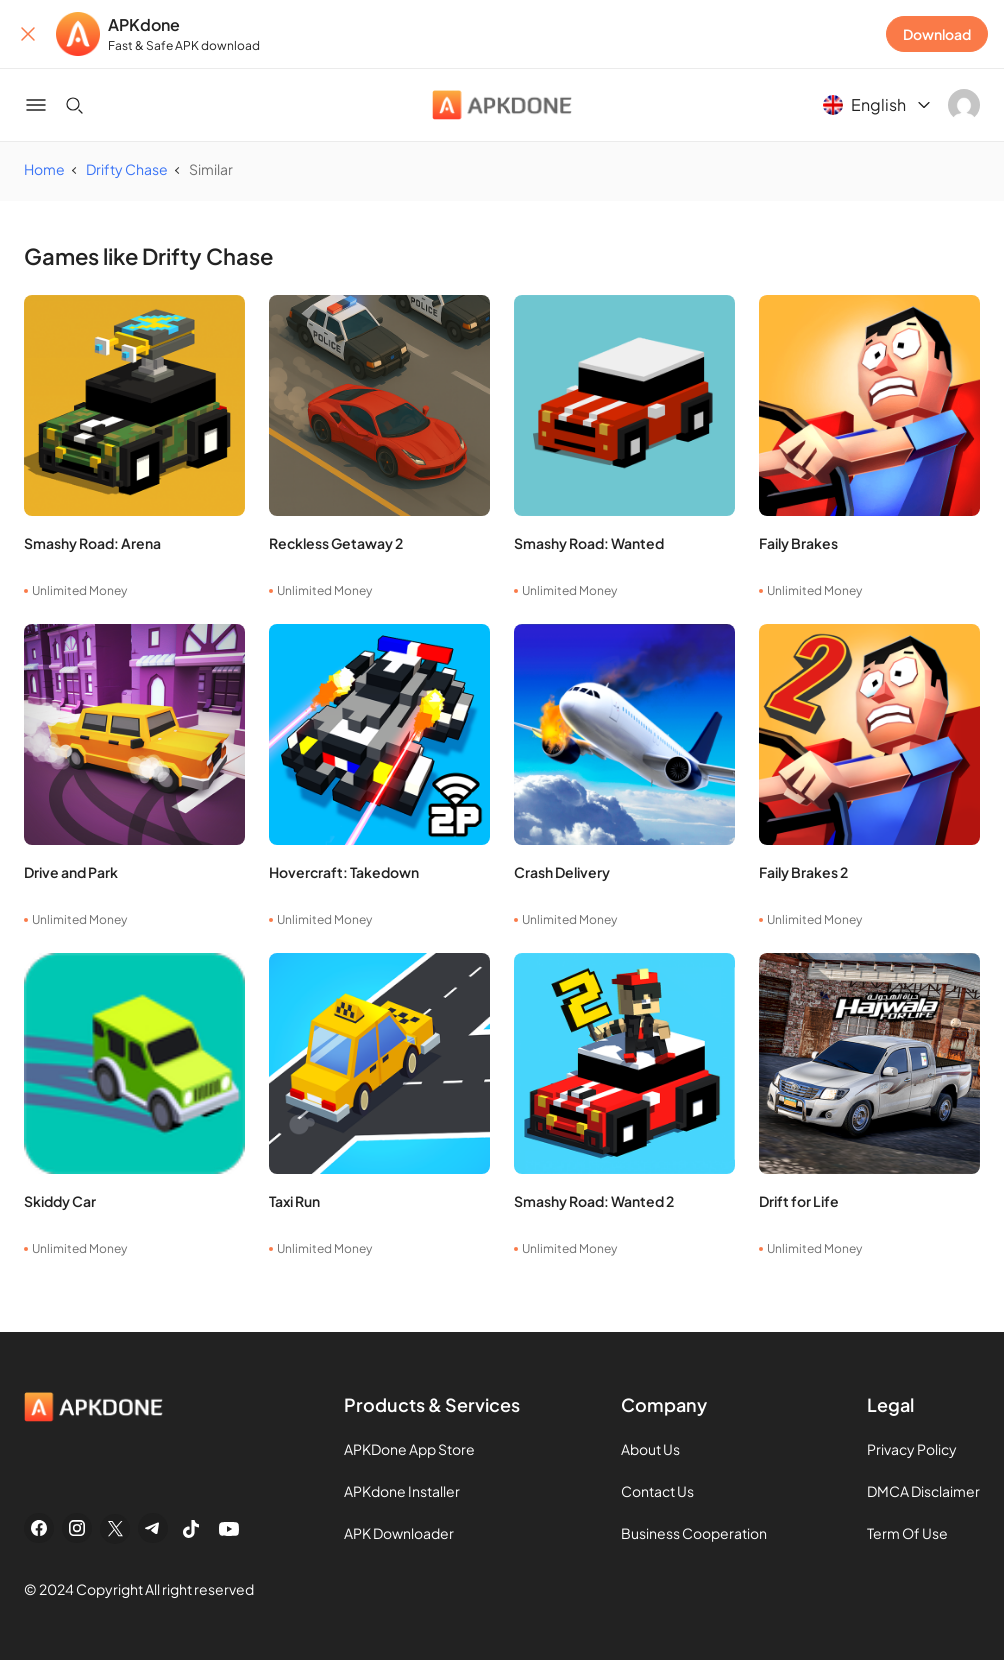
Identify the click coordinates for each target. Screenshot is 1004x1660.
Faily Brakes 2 (803, 872)
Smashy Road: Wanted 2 (594, 1201)
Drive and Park (71, 872)
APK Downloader (399, 1533)
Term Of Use (907, 1533)
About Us (650, 1449)
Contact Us (657, 1491)
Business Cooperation (694, 1533)
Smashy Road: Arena (92, 543)
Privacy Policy (912, 1449)
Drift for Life (799, 1201)
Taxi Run (294, 1201)
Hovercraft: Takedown (344, 872)
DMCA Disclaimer (923, 1491)
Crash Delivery (562, 872)
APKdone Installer (402, 1491)
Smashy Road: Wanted (589, 543)
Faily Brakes (798, 543)
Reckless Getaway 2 (336, 543)
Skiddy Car (60, 1201)
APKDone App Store (409, 1449)
